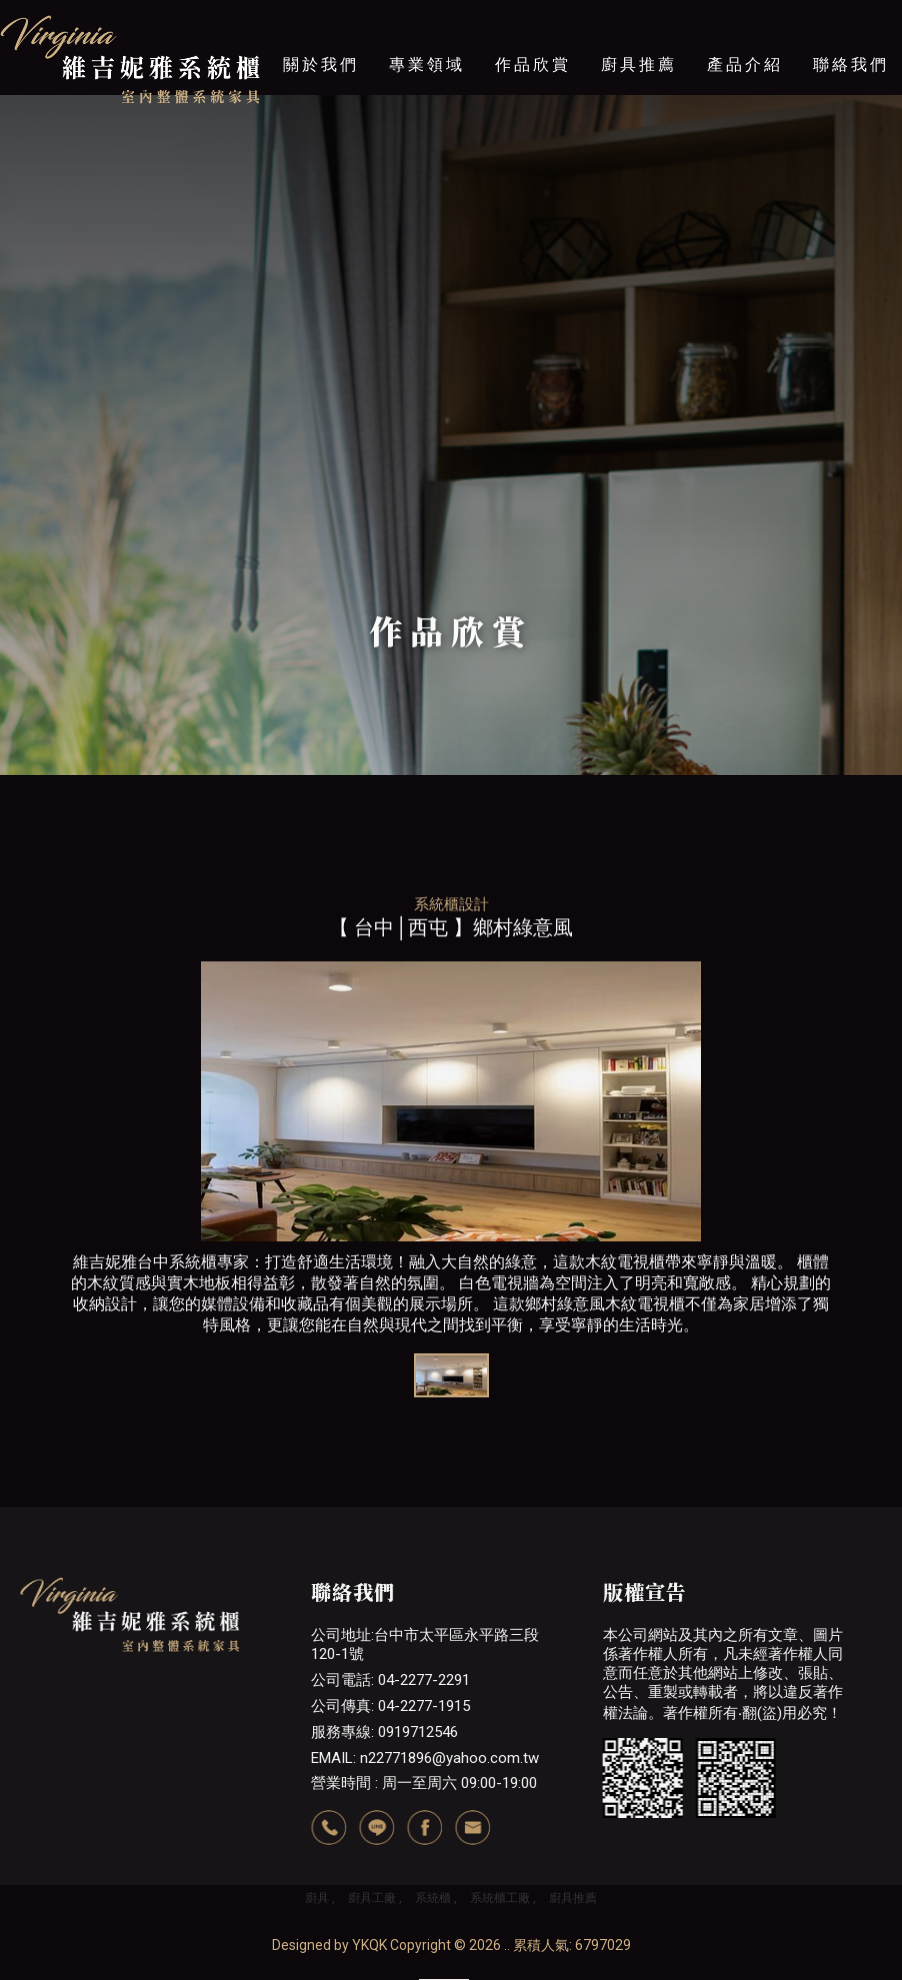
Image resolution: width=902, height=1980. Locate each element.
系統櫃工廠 (500, 1898)
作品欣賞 (533, 64)
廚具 (317, 1898)
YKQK (369, 1945)
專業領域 (427, 64)
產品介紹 (745, 64)
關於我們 (321, 64)
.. (507, 1945)
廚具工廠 (372, 1898)
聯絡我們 (851, 64)
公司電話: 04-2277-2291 (390, 1680)
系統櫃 (433, 1898)
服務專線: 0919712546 (384, 1732)
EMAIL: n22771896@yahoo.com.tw (425, 1758)
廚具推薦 (639, 64)
